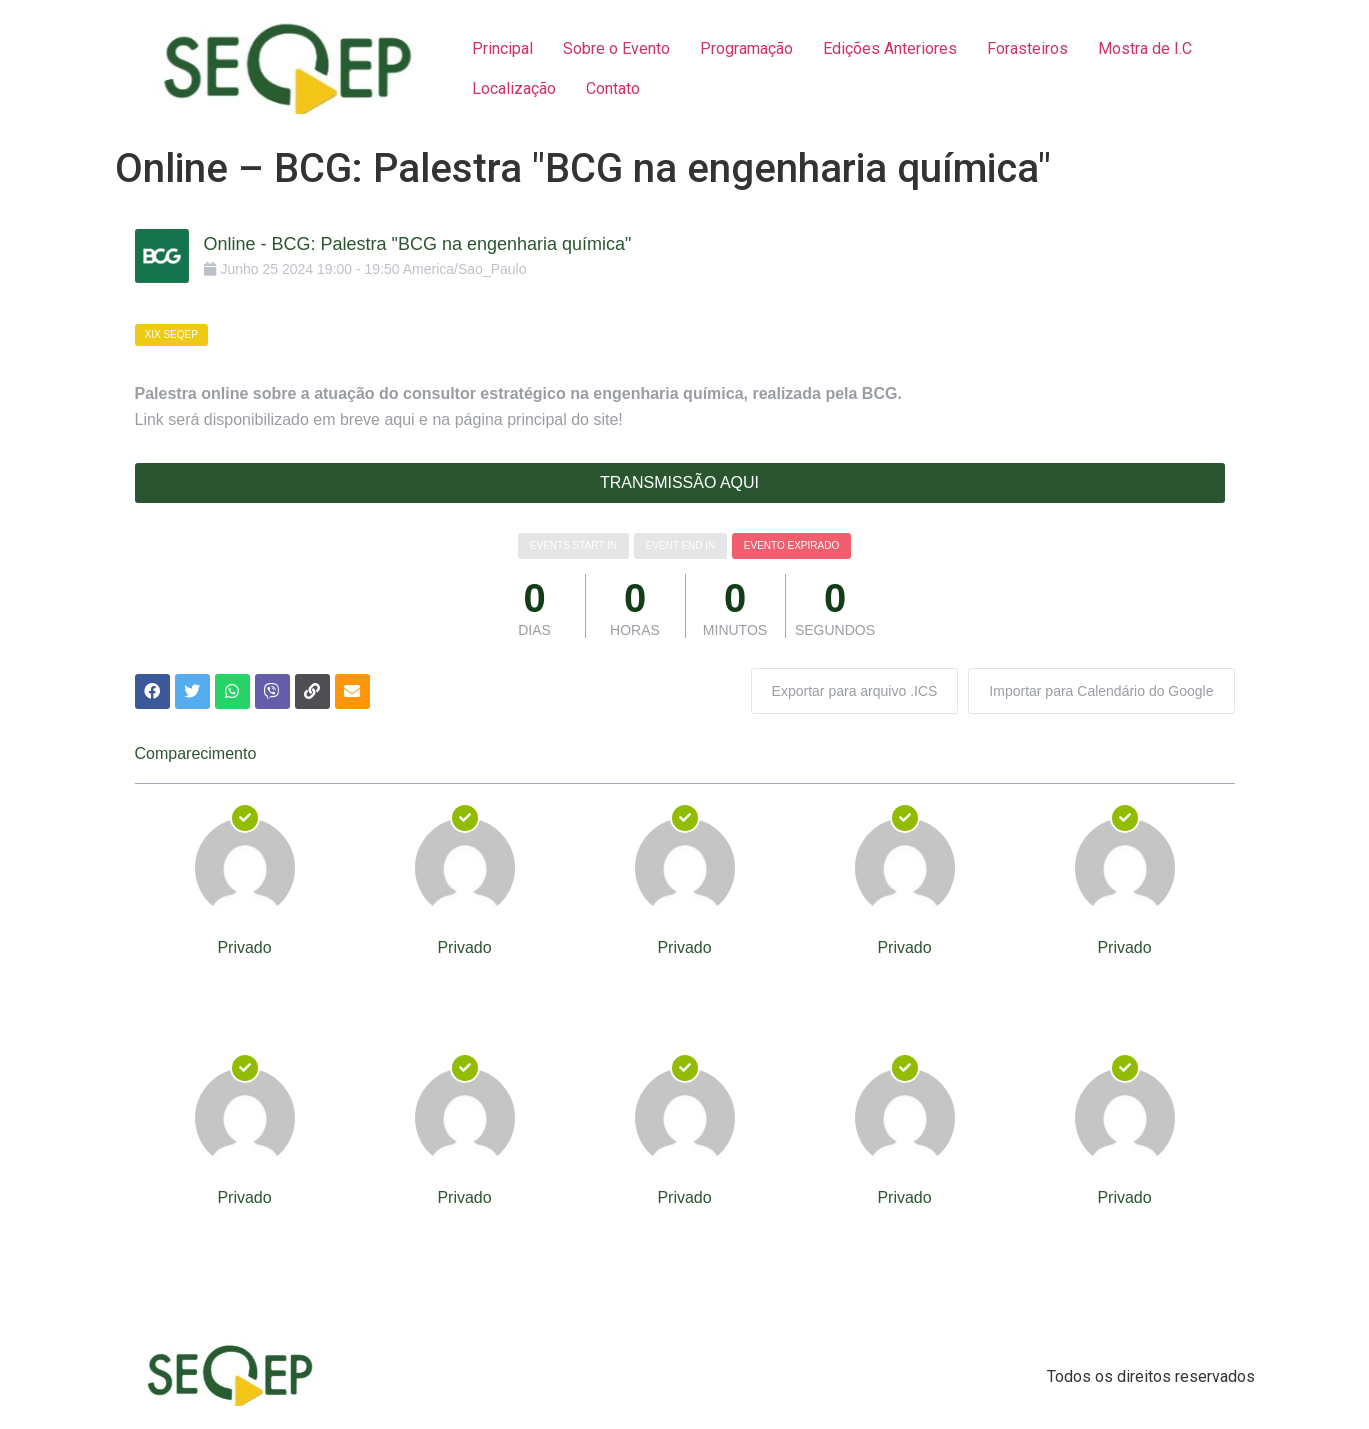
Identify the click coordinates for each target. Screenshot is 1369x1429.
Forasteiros (1027, 48)
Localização (514, 88)
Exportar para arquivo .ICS (855, 691)
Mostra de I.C (1145, 48)
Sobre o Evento (616, 48)
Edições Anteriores (890, 48)
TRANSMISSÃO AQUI (679, 482)
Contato (613, 88)
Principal (502, 48)
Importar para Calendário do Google (1101, 691)
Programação (746, 48)
